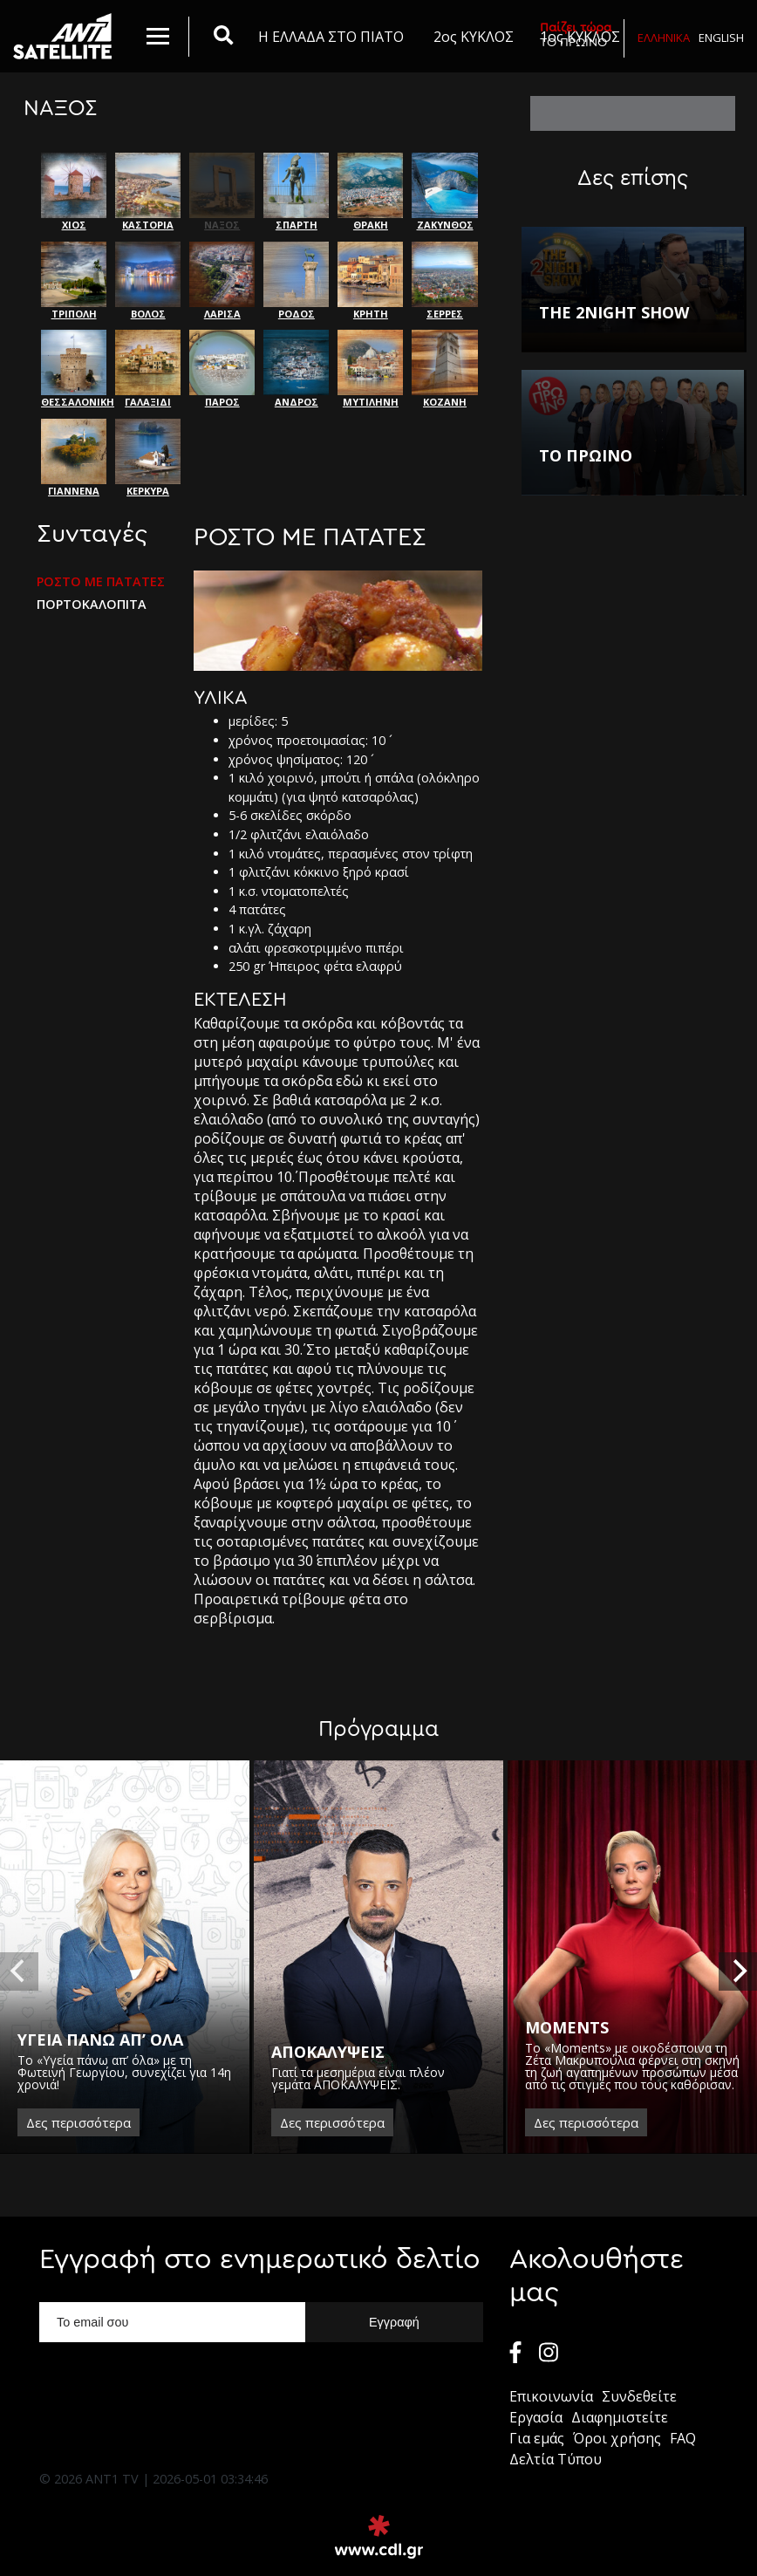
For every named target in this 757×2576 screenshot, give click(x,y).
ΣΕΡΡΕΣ (444, 281)
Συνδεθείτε (639, 2396)
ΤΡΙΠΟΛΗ (73, 281)
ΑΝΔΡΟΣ (296, 369)
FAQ (683, 2438)
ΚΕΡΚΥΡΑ (148, 458)
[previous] (19, 1971)
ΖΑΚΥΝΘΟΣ (444, 192)
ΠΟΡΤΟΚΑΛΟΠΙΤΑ (92, 604)
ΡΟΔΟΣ (296, 281)
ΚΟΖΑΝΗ (444, 369)
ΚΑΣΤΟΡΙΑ (148, 192)
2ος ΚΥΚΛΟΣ (473, 36)
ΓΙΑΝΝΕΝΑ (73, 458)
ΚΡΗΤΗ (370, 281)
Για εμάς (536, 2438)
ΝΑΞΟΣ (222, 192)
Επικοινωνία (551, 2396)
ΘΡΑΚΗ (370, 192)
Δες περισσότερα (78, 2122)
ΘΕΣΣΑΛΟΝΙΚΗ (73, 369)
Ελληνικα (664, 37)
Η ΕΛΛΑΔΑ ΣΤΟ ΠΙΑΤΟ (331, 36)
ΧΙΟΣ (73, 192)
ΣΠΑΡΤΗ (296, 192)
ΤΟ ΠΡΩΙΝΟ (575, 34)
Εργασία (536, 2417)
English (721, 37)
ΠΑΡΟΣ (222, 369)
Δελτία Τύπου (555, 2459)
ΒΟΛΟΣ (148, 281)
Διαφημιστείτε (619, 2417)
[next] (738, 1971)
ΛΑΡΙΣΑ (222, 281)
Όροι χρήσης (617, 2438)
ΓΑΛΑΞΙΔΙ (148, 369)
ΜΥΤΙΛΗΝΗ (370, 369)
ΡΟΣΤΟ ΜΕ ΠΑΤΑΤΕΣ (101, 582)
